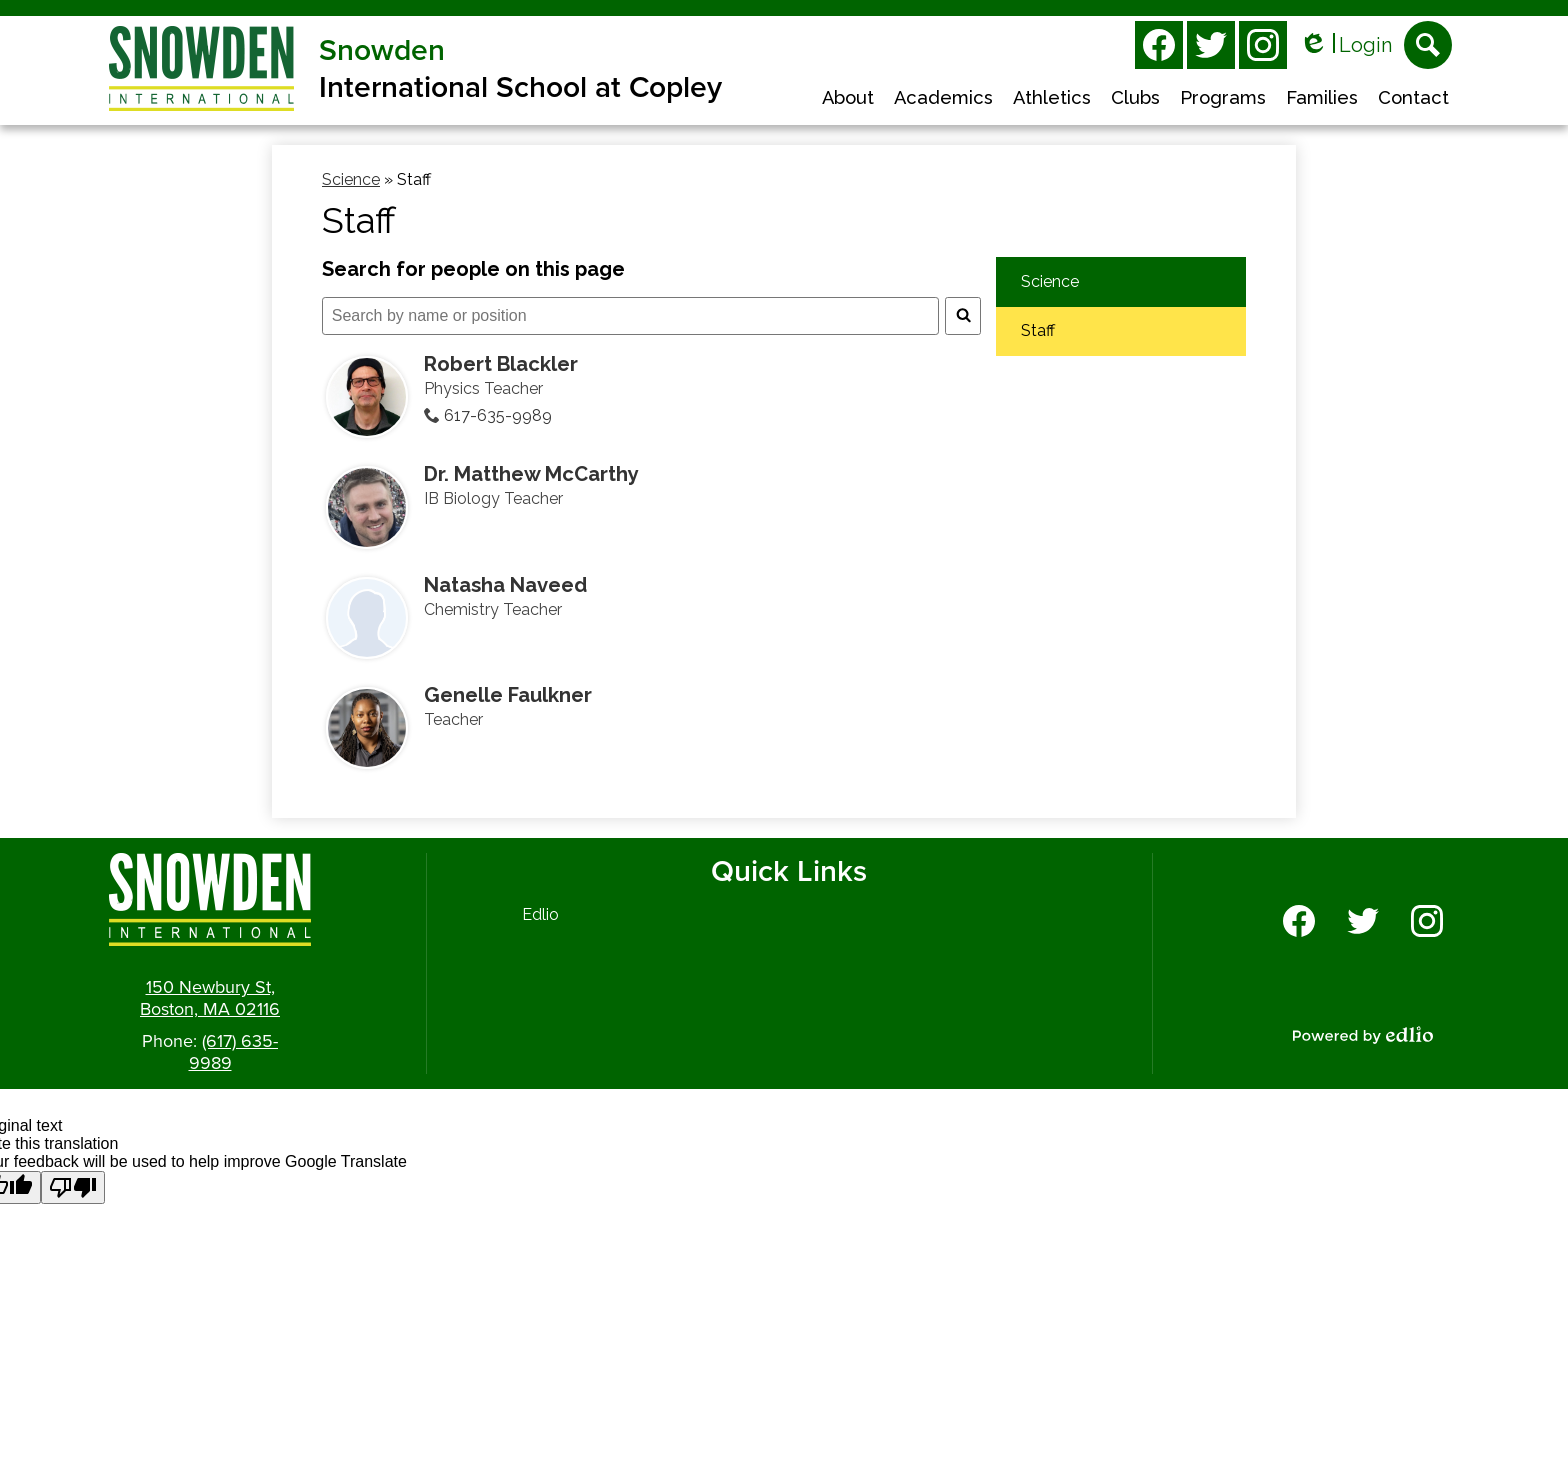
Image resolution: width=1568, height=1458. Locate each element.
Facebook (1159, 49)
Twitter (1211, 49)
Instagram (1263, 49)
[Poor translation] (73, 1187)
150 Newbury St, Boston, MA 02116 (210, 998)
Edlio (540, 914)
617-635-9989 (498, 415)
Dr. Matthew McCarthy (531, 474)
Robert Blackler (501, 364)
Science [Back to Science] (351, 179)
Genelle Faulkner (508, 695)
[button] (848, 100)
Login (1345, 45)
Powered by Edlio (1363, 1035)
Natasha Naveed (505, 585)
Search (1428, 51)
